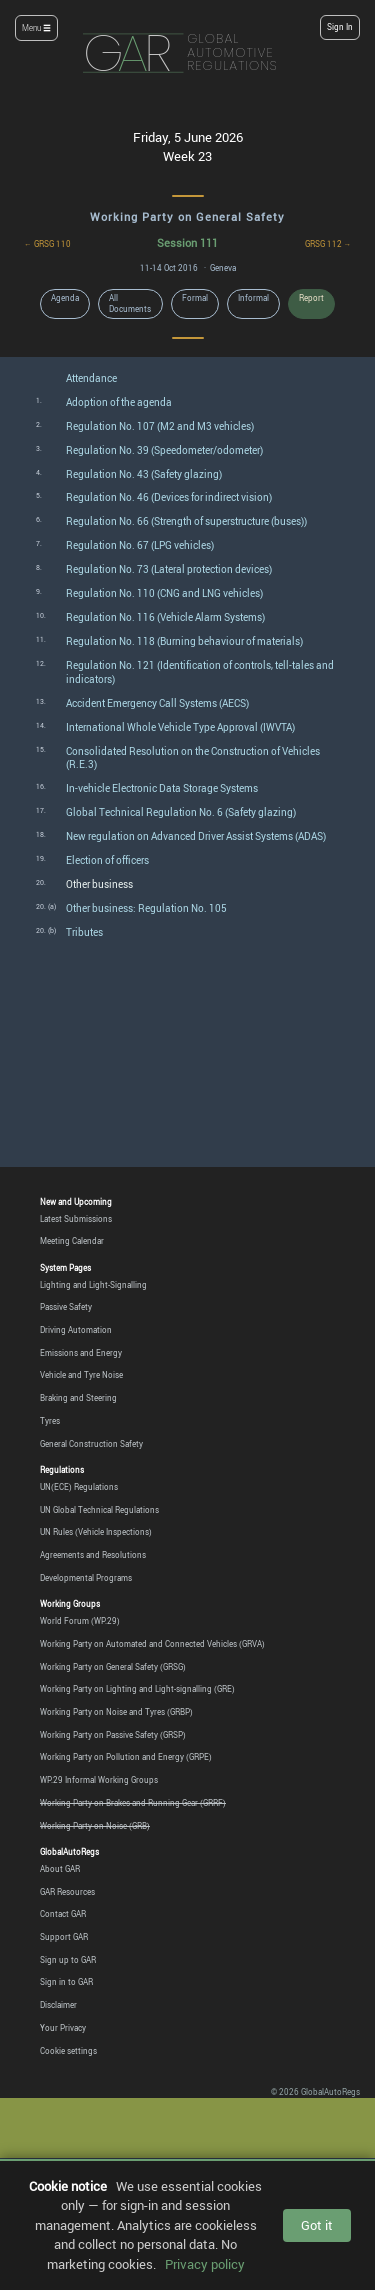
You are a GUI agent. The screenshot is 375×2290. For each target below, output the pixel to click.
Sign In (340, 27)
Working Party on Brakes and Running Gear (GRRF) (133, 1803)
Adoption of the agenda (119, 402)
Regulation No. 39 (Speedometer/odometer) (164, 450)
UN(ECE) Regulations (79, 1487)
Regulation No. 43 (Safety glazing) (144, 474)
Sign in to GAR (66, 1982)
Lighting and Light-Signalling (93, 1285)
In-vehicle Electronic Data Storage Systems (162, 788)
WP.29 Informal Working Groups (99, 1780)
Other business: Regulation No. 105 (146, 908)
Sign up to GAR (68, 1960)
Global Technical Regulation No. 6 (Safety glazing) (181, 812)
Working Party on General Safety (187, 216)
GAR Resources (67, 1892)
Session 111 (187, 243)
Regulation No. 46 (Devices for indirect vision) (169, 497)
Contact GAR (63, 1914)
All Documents (130, 303)
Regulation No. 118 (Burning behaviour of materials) (184, 641)
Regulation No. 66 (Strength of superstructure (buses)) (186, 521)
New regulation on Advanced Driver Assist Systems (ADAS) (196, 836)
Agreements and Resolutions (93, 1555)
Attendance (91, 378)
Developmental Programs (86, 1578)
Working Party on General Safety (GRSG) (113, 1667)
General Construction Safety (91, 1444)
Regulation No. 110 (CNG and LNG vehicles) (164, 593)
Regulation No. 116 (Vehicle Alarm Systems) (165, 617)
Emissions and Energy (81, 1353)
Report (311, 298)
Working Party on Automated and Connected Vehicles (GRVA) (152, 1644)
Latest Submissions (76, 1219)
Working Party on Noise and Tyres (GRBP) (116, 1712)
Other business (99, 884)
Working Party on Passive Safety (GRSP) (113, 1735)
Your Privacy (63, 2028)
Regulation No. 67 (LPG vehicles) (140, 545)
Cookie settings (68, 2051)
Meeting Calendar (72, 1241)
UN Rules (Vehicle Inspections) (96, 1532)
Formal (195, 298)
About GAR (60, 1869)
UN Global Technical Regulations (99, 1510)
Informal (253, 298)
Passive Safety (66, 1307)
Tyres (50, 1421)
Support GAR (64, 1937)
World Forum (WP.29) (80, 1621)
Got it (317, 2225)
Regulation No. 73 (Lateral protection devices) (169, 569)
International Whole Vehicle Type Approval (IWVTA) (180, 727)
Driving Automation (76, 1330)
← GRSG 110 (47, 244)
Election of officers (107, 860)
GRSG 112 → (328, 244)
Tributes (84, 932)
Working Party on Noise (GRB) (95, 1826)
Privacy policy (205, 2264)
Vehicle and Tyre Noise (81, 1375)
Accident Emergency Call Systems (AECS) (157, 703)
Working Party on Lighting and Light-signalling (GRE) (137, 1689)
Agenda (65, 298)
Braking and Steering (78, 1398)
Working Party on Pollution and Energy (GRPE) (126, 1757)
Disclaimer (58, 2005)
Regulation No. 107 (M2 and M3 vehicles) (160, 426)
